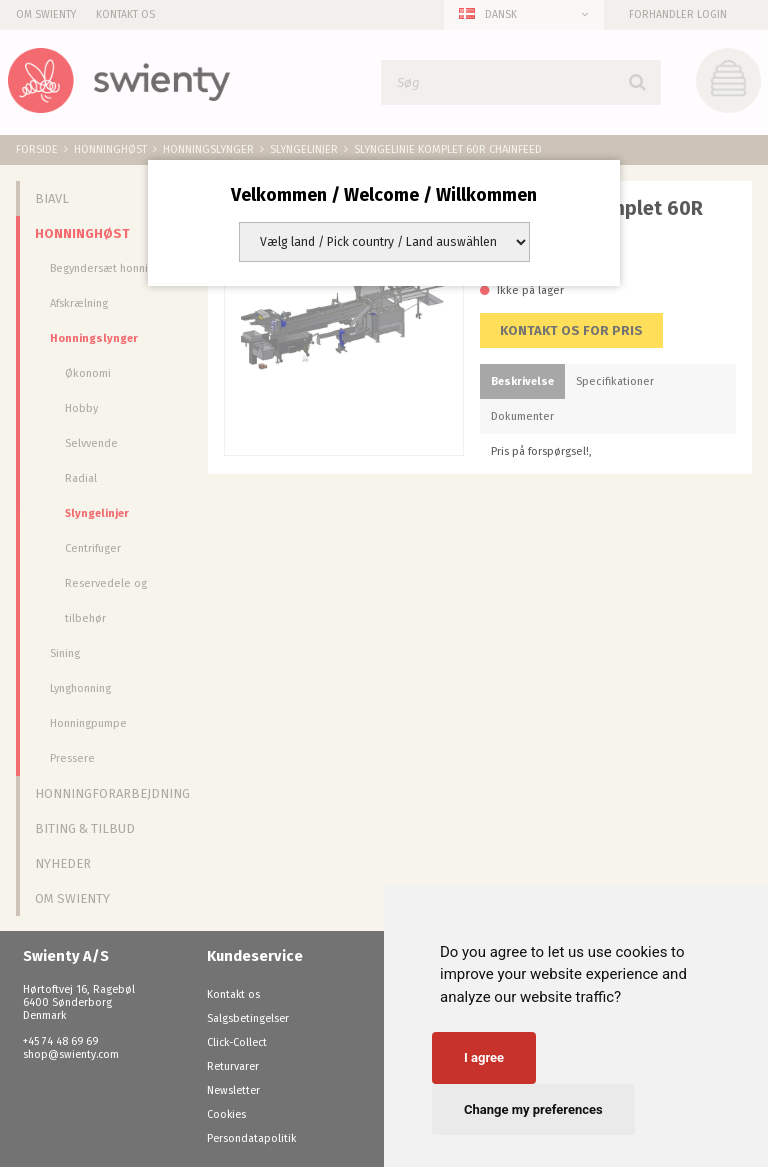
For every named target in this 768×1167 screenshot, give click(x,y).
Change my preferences (533, 1109)
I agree (484, 1057)
